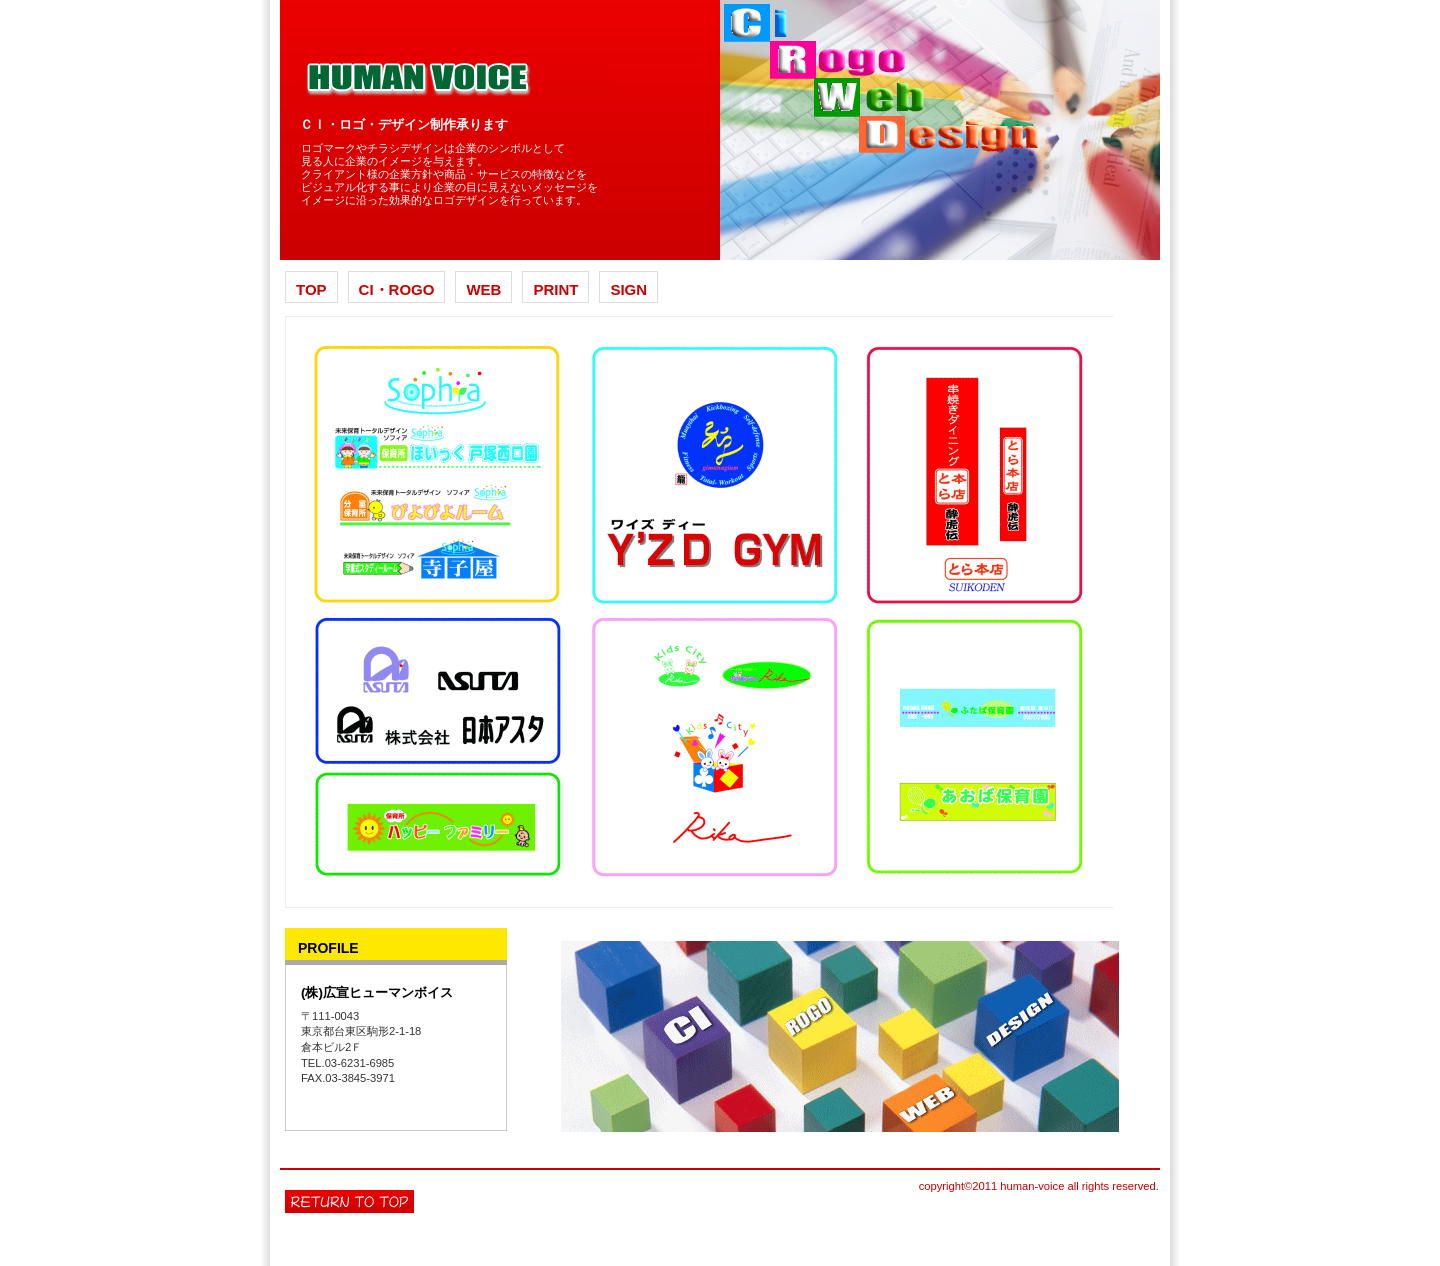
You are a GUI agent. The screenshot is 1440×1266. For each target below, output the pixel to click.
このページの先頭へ (349, 1201)
